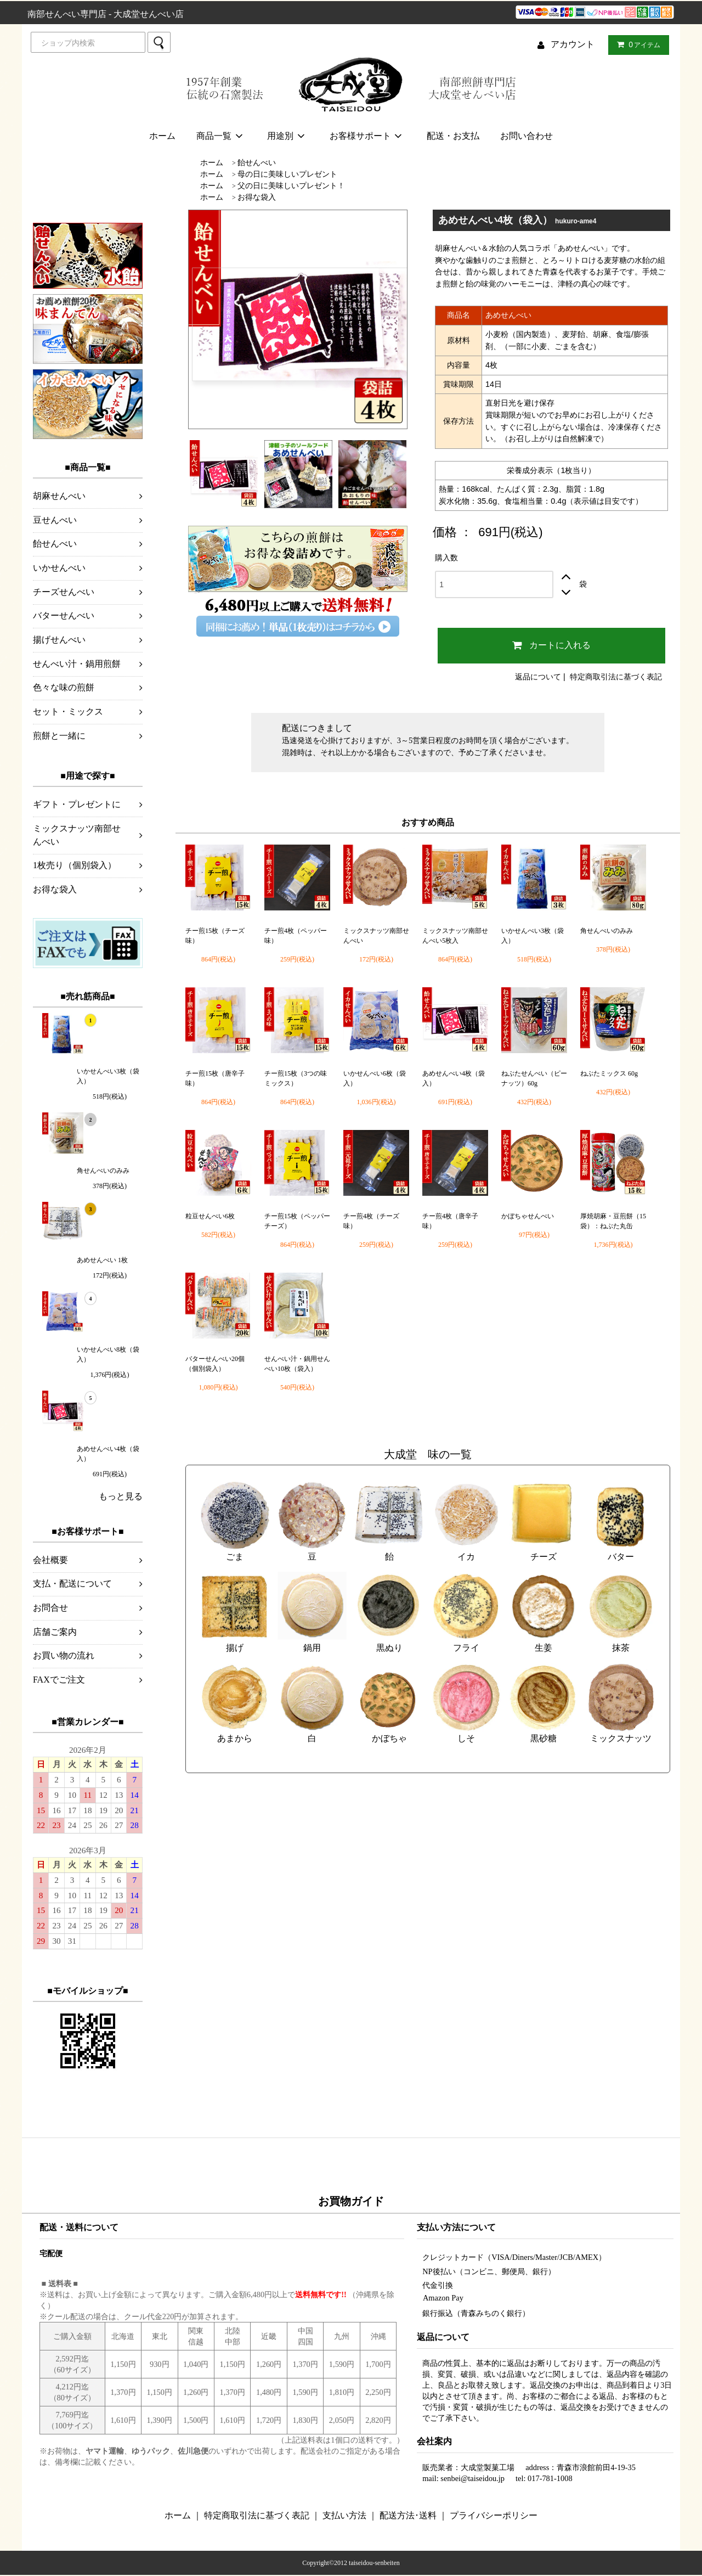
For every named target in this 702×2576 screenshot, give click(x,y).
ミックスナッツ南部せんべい (376, 935)
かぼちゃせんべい (527, 1216)
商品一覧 (221, 135)
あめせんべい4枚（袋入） (108, 1454)
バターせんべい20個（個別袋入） (215, 1364)
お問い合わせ (526, 135)
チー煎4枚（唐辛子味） (450, 1221)
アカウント (573, 44)
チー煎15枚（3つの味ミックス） (295, 1078)
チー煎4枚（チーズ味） (371, 1221)
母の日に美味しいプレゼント (287, 174)
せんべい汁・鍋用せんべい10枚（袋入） (297, 1364)
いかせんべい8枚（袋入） (108, 1354)
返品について (538, 676)
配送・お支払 (453, 135)
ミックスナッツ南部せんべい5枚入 (455, 935)
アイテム (636, 44)
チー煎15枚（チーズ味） (215, 935)
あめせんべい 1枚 (102, 1260)
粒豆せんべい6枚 (210, 1216)
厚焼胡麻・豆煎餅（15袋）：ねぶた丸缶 (613, 1221)
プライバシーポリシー (493, 2515)
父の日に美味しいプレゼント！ (291, 185)
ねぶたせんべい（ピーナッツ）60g (534, 1078)
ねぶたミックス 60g (609, 1073)
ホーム (162, 135)
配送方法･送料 (408, 2515)
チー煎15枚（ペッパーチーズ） (297, 1221)
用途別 (287, 135)
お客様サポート (368, 135)
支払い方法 (344, 2515)
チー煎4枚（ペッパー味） (295, 935)
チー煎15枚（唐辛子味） (215, 1078)
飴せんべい (256, 162)
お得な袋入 (256, 197)
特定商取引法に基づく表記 (616, 676)
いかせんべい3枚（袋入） (108, 1076)
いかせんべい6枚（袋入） (374, 1078)
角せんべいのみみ (103, 1170)
